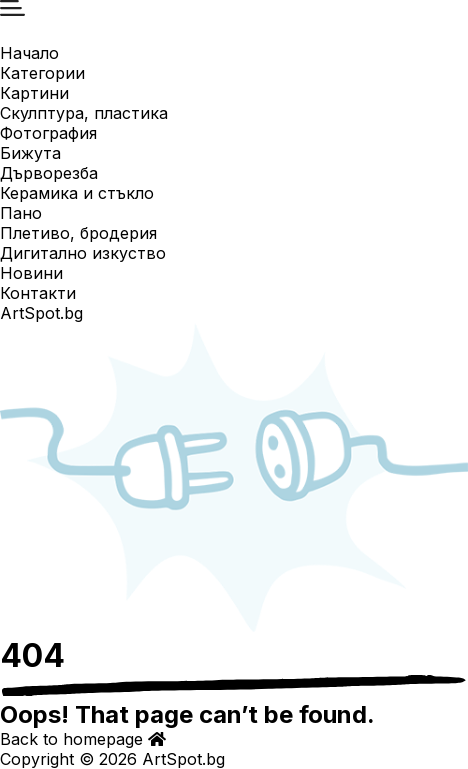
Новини (31, 273)
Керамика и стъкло (77, 193)
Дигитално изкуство (83, 253)
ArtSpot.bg (41, 313)
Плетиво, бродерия (78, 233)
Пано (21, 213)
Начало (29, 53)
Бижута (30, 153)
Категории (42, 73)
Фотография (48, 133)
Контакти (38, 293)
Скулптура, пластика (84, 113)
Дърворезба (49, 173)
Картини (34, 93)
